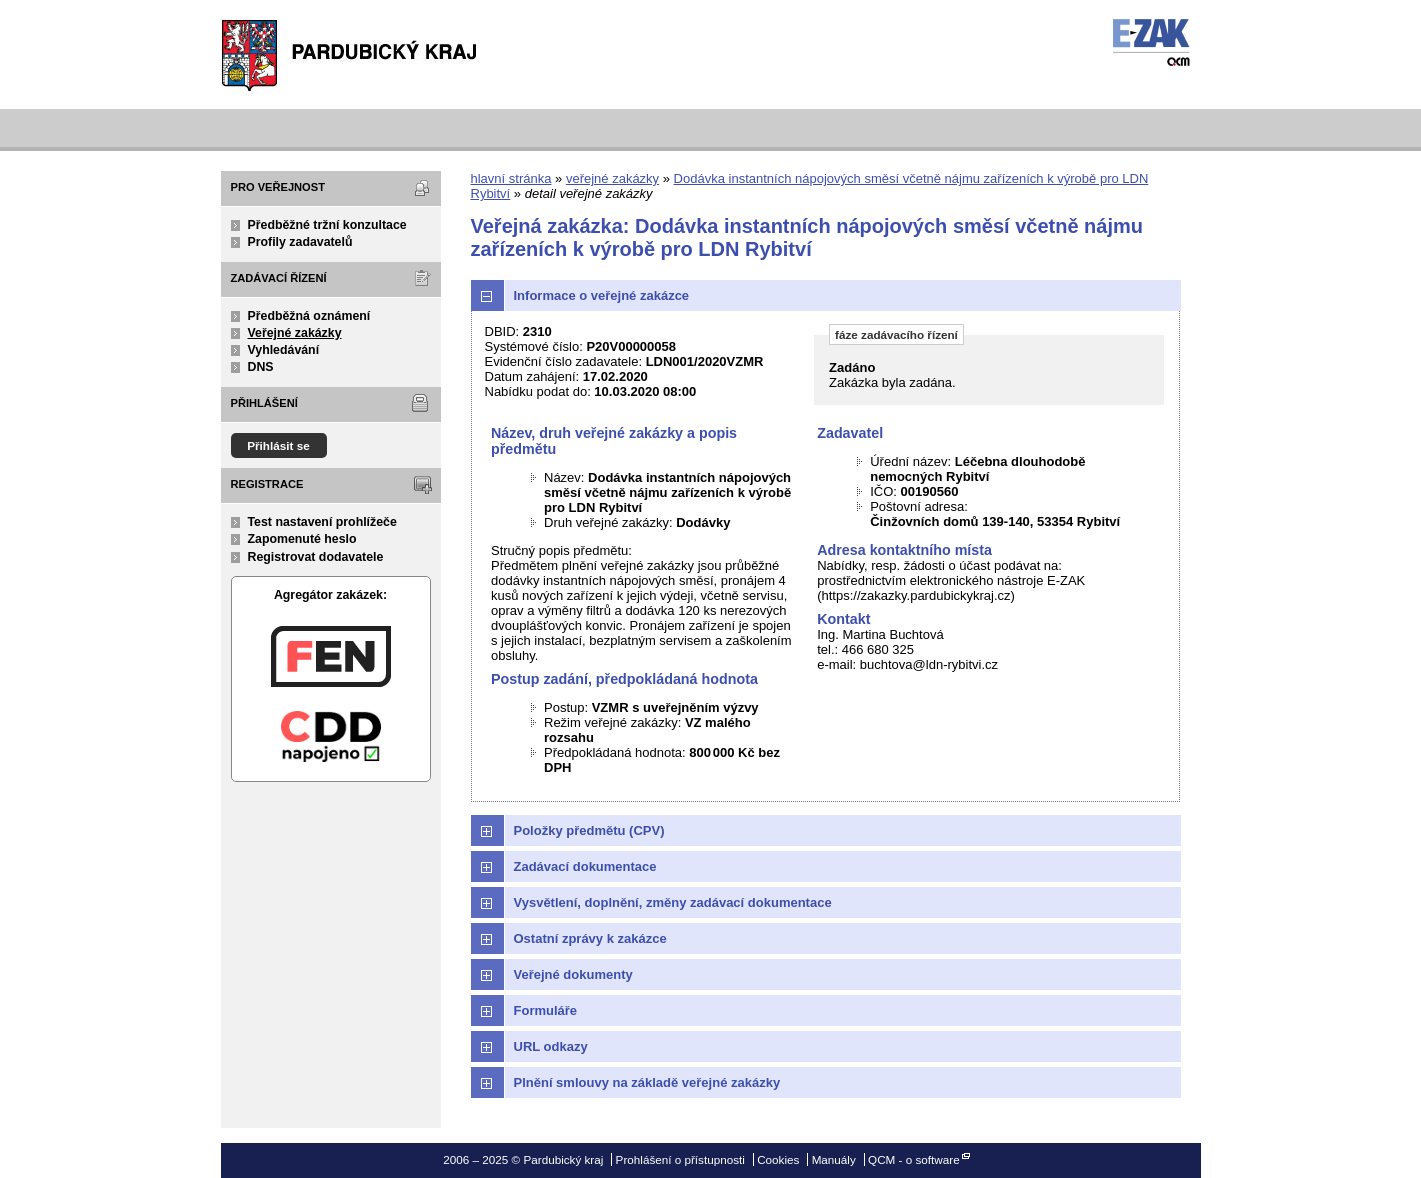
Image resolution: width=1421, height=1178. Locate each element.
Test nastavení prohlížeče (322, 522)
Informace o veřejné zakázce (602, 295)
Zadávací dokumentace (585, 866)
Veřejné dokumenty (573, 974)
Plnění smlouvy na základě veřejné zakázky (647, 1082)
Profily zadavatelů (300, 242)
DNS (261, 367)
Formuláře (546, 1010)
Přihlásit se (278, 445)
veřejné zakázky (612, 178)
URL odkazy (551, 1046)
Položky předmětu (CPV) (589, 830)
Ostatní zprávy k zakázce (590, 938)
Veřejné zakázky (295, 333)
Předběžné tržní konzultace (327, 225)
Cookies (778, 1159)
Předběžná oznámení (309, 316)
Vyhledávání (284, 350)
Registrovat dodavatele (316, 557)
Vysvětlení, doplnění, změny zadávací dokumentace (673, 902)
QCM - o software (914, 1159)
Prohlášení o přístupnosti (680, 1159)
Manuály (834, 1159)
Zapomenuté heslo (302, 539)
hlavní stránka (511, 178)
